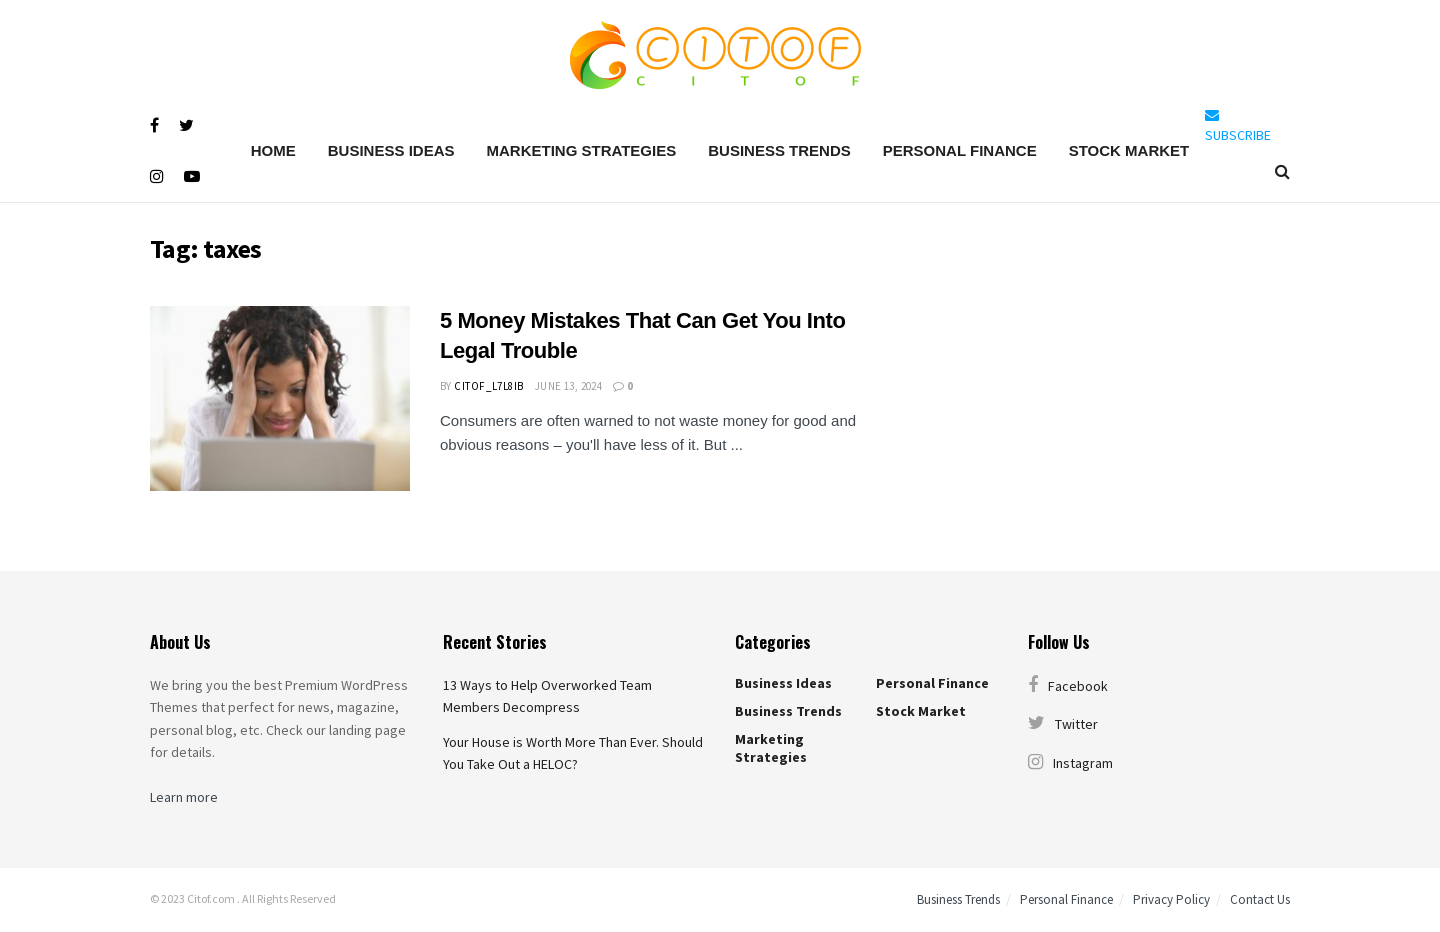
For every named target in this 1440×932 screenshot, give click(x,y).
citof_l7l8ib (488, 386)
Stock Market (1129, 150)
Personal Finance (960, 150)
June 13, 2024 (569, 386)
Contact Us (1260, 899)
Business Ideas (391, 150)
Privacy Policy (1171, 899)
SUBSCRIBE (1238, 126)
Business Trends (779, 150)
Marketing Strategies (581, 150)
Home (273, 150)
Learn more (184, 797)
